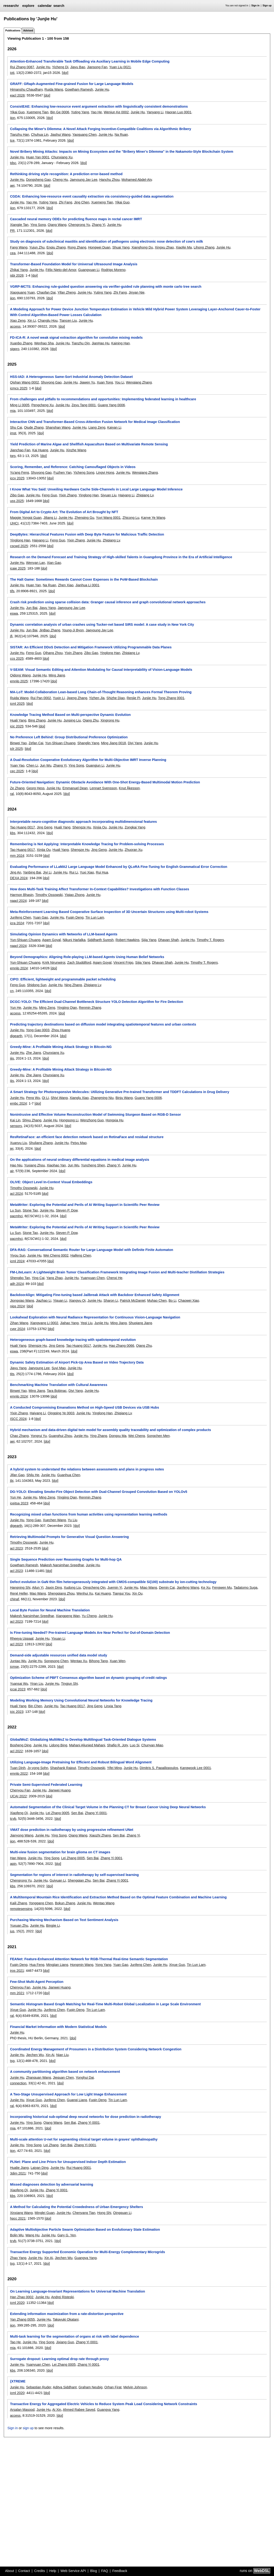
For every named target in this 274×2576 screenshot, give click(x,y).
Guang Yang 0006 (111, 405)
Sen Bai (77, 1813)
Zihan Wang (19, 1323)
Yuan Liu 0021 (120, 67)
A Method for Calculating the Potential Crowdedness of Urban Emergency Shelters (76, 2207)
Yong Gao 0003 (38, 1030)
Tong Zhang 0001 (171, 698)
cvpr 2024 (17, 1329)
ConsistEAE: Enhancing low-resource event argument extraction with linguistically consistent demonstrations (99, 106)
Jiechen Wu (35, 2055)
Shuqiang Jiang (140, 1323)
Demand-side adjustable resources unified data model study (58, 1655)
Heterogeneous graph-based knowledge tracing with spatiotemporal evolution (73, 1340)
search (58, 6)
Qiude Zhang (34, 427)
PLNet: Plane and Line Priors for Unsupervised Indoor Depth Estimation (68, 2162)
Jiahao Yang (69, 1323)
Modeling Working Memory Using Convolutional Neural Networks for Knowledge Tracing (81, 1700)
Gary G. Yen (66, 2235)
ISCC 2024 (18, 1419)
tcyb (13, 1818)
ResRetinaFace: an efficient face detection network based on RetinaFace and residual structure (86, 1137)
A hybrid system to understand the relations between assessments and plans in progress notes (87, 1469)
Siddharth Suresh (100, 940)
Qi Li (45, 1098)
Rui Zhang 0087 (22, 67)
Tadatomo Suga (245, 1587)
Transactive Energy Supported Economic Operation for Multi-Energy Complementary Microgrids (87, 2252)
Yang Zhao (54, 1278)
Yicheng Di (60, 67)
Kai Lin (15, 1120)
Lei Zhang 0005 (57, 1813)
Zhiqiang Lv (145, 495)
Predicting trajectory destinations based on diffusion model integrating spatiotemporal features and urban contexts (103, 1024)
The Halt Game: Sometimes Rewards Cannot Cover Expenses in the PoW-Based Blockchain (84, 579)
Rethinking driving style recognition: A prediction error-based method (66, 174)
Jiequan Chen (63, 2077)
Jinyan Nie (137, 292)
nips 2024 (17, 1306)
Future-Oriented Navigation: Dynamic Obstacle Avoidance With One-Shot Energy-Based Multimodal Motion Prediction (105, 782)
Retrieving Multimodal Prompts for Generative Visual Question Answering (69, 1537)
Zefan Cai (36, 743)
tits (12, 1374)
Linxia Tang (112, 1706)
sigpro (14, 349)
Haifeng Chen (81, 1255)
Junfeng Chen (20, 917)
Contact (24, 2571)
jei (11, 1148)
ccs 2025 (17, 658)
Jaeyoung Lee (39, 1368)
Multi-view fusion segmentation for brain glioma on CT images (60, 1852)
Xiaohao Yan (56, 1165)
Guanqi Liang (77, 2100)
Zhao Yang (18, 2258)
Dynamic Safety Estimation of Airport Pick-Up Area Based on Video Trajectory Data (76, 1362)
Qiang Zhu (91, 720)
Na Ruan (121, 134)
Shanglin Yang (88, 743)
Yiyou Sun (17, 1255)
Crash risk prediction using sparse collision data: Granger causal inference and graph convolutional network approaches (107, 602)
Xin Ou (137, 1593)
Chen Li (32, 765)
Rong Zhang (77, 247)
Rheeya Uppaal (21, 1638)
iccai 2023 (17, 1689)
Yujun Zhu (37, 247)
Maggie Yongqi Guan (26, 517)
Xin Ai (50, 2055)
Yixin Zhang (67, 495)
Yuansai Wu (19, 1683)
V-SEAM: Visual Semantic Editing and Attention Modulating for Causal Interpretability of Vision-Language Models (101, 669)
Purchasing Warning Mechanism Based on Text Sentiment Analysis (64, 1920)
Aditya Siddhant (65, 2387)
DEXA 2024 (18, 878)
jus (12, 1931)
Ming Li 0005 (19, 405)
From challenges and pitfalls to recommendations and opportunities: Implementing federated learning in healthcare (103, 399)
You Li (119, 382)
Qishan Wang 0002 (24, 382)
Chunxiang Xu (61, 157)
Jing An (15, 872)
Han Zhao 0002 (21, 2297)
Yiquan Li (60, 1300)
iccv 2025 (17, 478)
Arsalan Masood (22, 2409)
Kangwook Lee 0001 (195, 1768)
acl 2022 (16, 1751)
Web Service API (73, 2571)
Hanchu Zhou (109, 180)
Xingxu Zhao (164, 247)
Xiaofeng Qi (19, 1813)
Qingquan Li (122, 2213)
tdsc (13, 163)
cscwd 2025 (19, 546)
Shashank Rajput (63, 1768)
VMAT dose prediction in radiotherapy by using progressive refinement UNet (71, 1830)
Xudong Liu (72, 1587)
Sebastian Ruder (38, 2387)
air (11, 1171)
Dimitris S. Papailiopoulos (159, 1768)
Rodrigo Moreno (113, 270)
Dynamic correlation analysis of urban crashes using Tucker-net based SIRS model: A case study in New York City (102, 624)
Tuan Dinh (17, 1768)
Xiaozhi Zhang (100, 1835)
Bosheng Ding (20, 1745)
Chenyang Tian (84, 2213)
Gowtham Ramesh (79, 89)
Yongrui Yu (38, 1436)
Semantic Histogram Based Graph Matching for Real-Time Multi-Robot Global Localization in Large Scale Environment (105, 2004)
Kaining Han (120, 343)
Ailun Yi (37, 1587)
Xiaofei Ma (184, 247)
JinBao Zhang (49, 630)
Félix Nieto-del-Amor (61, 270)
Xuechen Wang (54, 1520)
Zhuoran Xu (133, 850)
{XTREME (17, 2381)
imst (13, 433)
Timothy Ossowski (48, 895)
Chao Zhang (19, 1436)
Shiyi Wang (59, 1098)
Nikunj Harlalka (74, 940)
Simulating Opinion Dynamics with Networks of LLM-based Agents (63, 934)
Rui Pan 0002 (40, 698)
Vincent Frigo (123, 962)
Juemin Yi (114, 1587)
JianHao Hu (100, 343)
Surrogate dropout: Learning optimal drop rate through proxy (59, 2359)
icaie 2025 (17, 568)
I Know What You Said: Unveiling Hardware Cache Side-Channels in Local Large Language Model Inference (96, 489)
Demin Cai (167, 1587)
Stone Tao (30, 1210)
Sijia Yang (148, 940)
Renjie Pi (133, 698)
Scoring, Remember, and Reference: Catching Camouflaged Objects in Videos (72, 467)
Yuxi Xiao (87, 872)
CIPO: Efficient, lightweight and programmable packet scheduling (63, 979)
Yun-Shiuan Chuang (60, 743)
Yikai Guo (17, 112)
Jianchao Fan (20, 450)
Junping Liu (72, 720)
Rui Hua (102, 872)
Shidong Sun (36, 985)
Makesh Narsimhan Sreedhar (62, 1565)
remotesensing (21, 1909)
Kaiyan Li (114, 427)
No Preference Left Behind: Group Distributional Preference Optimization (69, 737)
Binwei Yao (18, 743)
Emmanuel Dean (75, 788)
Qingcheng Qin (94, 1587)
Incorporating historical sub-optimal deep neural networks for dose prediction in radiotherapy (85, 2117)
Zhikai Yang (19, 270)
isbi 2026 (17, 275)
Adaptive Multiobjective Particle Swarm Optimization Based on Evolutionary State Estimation (85, 2229)
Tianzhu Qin (81, 343)
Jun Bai (31, 608)
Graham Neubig (91, 2387)
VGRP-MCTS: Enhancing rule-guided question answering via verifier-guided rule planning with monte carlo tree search (105, 286)
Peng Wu (33, 1098)
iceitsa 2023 (19, 1503)
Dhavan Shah (168, 940)
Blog (93, 2571)
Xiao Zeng (17, 320)
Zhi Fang (65, 202)
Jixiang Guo (65, 2342)
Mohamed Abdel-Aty (136, 180)
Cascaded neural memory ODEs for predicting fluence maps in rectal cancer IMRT (76, 219)
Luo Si (134, 1745)
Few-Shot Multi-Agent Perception (36, 1982)
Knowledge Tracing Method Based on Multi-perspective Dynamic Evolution (70, 715)
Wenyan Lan (35, 563)
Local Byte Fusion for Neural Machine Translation (50, 1610)
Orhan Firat (112, 2387)
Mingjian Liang (57, 1965)
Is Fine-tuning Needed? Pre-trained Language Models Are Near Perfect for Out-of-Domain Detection (90, 1632)
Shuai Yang (120, 247)
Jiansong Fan (97, 67)
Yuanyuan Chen (92, 1278)
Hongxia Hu (114, 1120)
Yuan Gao (40, 917)
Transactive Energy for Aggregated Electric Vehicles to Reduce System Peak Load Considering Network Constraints (103, 2404)
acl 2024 (16, 1193)
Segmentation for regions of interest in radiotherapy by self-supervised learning (74, 1875)
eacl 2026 (17, 95)
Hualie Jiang (19, 2168)
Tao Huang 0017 (22, 827)
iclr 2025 (16, 749)
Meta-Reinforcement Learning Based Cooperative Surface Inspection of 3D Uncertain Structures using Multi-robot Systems (109, 912)
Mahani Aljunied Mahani (87, 1745)
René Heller (19, 1593)
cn (11, 991)
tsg (12, 2061)
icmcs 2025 (18, 388)
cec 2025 (17, 771)
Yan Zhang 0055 (22, 2319)
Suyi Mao (59, 1368)
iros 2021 (17, 1970)
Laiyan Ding (40, 2168)
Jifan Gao (17, 1475)
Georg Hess (35, 788)
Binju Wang (124, 1098)
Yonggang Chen (41, 1903)
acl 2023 (16, 1548)
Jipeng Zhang (77, 698)
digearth (16, 1036)
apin (13, 1864)
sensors (16, 1126)
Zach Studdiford (79, 962)
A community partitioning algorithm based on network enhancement (65, 2071)
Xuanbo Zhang (21, 343)
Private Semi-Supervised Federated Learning (46, 1784)
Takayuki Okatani (66, 2319)
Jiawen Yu (87, 382)
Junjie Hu (43, 67)
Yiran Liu (36, 1683)
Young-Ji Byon (73, 630)
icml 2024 (17, 1261)
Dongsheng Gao (38, 180)
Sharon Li (111, 1300)
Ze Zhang (17, 788)
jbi (11, 1480)
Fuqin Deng (74, 917)
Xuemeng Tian (37, 112)
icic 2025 (16, 726)
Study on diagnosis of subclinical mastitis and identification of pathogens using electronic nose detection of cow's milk (106, 241)
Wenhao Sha (44, 343)
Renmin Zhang (90, 1007)
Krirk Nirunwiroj (53, 962)
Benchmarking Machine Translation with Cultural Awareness (58, 1385)
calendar (45, 6)
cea (12, 253)
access (15, 326)
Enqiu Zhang (56, 247)
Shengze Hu (81, 827)
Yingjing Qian (67, 1007)
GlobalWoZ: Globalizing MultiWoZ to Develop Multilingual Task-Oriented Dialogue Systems (83, 1739)
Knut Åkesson (129, 788)
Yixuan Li (58, 1638)
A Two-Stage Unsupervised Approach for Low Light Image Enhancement (68, 2094)
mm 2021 (17, 1993)
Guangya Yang (85, 2258)
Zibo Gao (17, 495)
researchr (11, 6)
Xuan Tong (105, 382)
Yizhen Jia (96, 698)
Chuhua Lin (40, 134)
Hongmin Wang (81, 1965)
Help (52, 2571)
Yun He (15, 1007)
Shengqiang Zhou (61, 1593)
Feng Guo (49, 495)
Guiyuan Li (58, 1880)
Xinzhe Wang (76, 450)
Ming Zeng (47, 1007)
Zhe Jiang (33, 1053)
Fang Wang (18, 247)
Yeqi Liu (86, 1323)
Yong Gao (33, 1520)
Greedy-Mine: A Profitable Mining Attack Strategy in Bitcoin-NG (61, 1047)
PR (12, 230)
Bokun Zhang (65, 1903)
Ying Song (38, 225)
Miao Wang (148, 1587)
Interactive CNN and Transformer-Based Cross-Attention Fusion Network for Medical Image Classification (95, 422)
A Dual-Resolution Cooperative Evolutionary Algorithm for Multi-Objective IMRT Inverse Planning (88, 760)
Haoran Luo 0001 (178, 112)
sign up (28, 2428)
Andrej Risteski (62, 2297)
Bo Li (172, 1300)
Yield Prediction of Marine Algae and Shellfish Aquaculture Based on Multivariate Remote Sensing (89, 444)
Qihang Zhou (52, 653)
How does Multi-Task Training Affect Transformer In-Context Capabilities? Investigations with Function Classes (99, 889)
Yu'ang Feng (19, 472)
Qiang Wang (57, 225)
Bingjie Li (53, 1925)
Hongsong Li (68, 1120)
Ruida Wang (54, 89)
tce (12, 140)
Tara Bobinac (56, 1391)
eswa (14, 613)
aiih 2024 (17, 1284)
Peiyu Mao (79, 1143)
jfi (11, 636)
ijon (12, 118)
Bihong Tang (98, 1661)
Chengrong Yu (79, 225)
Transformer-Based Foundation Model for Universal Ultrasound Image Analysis (73, 264)
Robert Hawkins (128, 940)
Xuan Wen (117, 1661)
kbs (12, 833)
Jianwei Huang (59, 1790)
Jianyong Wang (21, 1835)
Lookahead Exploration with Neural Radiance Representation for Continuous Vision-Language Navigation (95, 1317)
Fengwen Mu (222, 1587)
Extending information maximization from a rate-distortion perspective (66, 2314)
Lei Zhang (50, 2145)
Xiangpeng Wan (68, 1616)
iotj (12, 73)
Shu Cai (16, 427)
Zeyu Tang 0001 (83, 405)
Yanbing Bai (32, 872)
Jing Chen (81, 202)
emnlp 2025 (19, 681)
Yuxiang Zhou (34, 1165)
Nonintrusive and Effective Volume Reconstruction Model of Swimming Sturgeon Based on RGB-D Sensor (95, 1114)
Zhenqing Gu (84, 517)
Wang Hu (32, 2235)
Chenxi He (114, 1278)
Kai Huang (40, 450)
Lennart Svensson (103, 788)
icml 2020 (17, 2303)
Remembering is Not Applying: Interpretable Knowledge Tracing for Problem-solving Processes (87, 844)
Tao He (15, 2342)
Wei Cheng (136, 1436)
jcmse (14, 1666)
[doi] (65, 73)
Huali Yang (18, 720)
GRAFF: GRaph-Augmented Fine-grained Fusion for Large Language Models (71, 84)
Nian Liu (62, 2055)
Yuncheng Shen (93, 1165)
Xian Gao (54, 563)
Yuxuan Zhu (19, 1925)
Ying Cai (38, 1278)
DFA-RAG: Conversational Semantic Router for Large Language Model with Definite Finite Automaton (91, 1250)
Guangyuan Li (89, 270)
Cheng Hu (60, 180)
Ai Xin (56, 2409)
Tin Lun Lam (94, 917)
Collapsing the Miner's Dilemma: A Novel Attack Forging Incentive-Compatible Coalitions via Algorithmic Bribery (100, 129)
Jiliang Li (50, 517)
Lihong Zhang (204, 247)
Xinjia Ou (100, 827)
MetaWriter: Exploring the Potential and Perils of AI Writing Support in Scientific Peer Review (84, 1205)
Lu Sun (15, 1210)
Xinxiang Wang (21, 2213)
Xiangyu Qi (77, 1300)
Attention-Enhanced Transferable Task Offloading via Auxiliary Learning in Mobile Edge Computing (89, 61)
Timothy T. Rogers (210, 940)
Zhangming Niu (102, 1098)
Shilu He (32, 1475)
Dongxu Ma (117, 1436)
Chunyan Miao (152, 1745)
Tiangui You (121, 1593)
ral (12, 794)
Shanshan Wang (58, 427)
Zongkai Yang (135, 827)
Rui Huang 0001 (78, 2168)
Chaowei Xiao (188, 1300)
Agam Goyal (51, 940)
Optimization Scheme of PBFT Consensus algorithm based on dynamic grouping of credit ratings (88, 1678)
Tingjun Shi (69, 1683)
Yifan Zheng (67, 292)
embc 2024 (18, 1103)
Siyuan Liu (108, 495)
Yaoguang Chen (84, 134)
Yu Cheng (89, 1616)
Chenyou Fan (20, 1790)
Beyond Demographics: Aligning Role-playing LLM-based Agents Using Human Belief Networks (87, 957)
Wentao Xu (78, 1661)
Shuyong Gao (51, 382)
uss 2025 (17, 501)
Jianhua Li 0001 (87, 585)
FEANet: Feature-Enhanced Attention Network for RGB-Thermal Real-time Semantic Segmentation (89, 1959)
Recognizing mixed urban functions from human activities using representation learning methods (88, 1514)
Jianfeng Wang (188, 1587)
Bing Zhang (37, 720)
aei (12, 185)
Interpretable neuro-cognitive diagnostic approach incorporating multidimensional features (83, 821)
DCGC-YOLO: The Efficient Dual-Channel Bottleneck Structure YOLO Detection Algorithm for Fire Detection (96, 1002)
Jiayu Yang (47, 608)
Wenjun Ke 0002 (116, 112)
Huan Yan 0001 (37, 157)
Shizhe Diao (115, 698)
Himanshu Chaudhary (26, 89)
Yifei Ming (114, 1768)
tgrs (13, 456)
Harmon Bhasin (21, 895)
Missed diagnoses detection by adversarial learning (51, 2184)
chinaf (14, 1599)
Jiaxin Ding (53, 1587)
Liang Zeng (96, 427)
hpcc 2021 (17, 2218)
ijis (12, 1058)
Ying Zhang (98, 1436)
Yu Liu (72, 1520)
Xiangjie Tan (19, 225)
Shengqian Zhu (79, 1880)
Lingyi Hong (105, 472)
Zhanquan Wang (38, 2077)
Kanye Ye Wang (153, 517)
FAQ (104, 2571)
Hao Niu (16, 1165)
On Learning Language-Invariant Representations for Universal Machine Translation (77, 2291)
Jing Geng (44, 827)
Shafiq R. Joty (117, 1745)
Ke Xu (205, 1587)
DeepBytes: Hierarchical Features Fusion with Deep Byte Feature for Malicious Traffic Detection (87, 534)
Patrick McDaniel (132, 1300)
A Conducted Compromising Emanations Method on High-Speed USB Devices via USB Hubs (84, 1407)
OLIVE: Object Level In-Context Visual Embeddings (51, 1182)
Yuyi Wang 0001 (108, 517)
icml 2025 (17, 703)
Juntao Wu (18, 1661)
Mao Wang (38, 1593)
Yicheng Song (83, 472)
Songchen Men (158, 1436)
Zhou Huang (60, 1030)
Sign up (267, 5)
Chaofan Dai (46, 292)
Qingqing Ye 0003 (61, 1413)
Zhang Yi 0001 (96, 1813)
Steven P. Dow (67, 1210)
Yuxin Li (59, 698)
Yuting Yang (80, 112)
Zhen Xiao (66, 585)
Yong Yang (103, 1965)
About (9, 2571)
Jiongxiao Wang (22, 1300)
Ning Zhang (73, 985)
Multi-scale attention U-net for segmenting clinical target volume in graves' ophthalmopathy (84, 2139)
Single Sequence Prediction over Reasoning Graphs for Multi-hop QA (65, 1559)
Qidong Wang (20, 675)
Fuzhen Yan (62, 472)
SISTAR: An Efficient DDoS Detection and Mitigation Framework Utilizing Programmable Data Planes (90, 647)
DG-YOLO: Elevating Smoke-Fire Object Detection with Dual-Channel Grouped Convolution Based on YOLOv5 (98, 1492)
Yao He (96, 112)
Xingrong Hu (109, 720)
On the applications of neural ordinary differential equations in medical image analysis (79, 1159)
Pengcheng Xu (42, 405)
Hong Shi (104, 2213)
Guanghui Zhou (60, 1436)
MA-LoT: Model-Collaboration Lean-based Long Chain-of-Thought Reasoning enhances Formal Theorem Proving (100, 692)
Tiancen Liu (68, 320)
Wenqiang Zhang (139, 382)
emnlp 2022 (19, 1773)
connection (18, 2083)
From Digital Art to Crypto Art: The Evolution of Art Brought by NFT (64, 512)
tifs (12, 591)
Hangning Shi (20, 1587)
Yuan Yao (17, 765)
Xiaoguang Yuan (22, 292)
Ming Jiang (57, 675)
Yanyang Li (155, 112)
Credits (39, 2571)
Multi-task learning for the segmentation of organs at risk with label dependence (74, 2336)
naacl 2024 (18, 901)
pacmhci (16, 1216)
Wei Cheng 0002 (56, 1255)
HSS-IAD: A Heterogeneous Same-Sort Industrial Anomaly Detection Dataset (71, 377)
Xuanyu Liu (18, 1143)
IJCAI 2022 (18, 1796)
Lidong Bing (58, 1745)
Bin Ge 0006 (59, 112)
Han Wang (18, 1858)
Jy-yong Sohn (37, 1768)
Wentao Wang (103, 1903)
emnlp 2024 (19, 968)
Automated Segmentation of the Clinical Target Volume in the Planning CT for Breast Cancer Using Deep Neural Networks (108, 1807)
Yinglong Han (89, 495)
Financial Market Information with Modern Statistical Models (58, 2027)
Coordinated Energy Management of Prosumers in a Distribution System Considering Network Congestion (95, 2049)
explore (28, 6)
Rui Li (73, 872)
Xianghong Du (142, 247)
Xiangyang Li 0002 (44, 1323)
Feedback (119, 2571)
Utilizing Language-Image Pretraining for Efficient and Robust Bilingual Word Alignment (80, 1762)
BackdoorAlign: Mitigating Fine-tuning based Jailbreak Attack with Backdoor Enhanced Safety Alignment (94, 1295)
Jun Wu (45, 765)
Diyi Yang (135, 743)
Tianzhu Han (19, 134)
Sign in (255, 5)
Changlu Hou (48, 320)
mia (12, 411)
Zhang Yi (98, 225)
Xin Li (31, 320)
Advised (28, 30)
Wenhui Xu (84, 1593)
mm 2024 (17, 855)
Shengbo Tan (20, 1278)
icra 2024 (17, 923)
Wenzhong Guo (92, 1120)
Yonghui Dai (85, 2077)
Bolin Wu (16, 2235)
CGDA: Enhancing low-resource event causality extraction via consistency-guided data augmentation (91, 196)
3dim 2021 (18, 2173)
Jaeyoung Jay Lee (83, 180)
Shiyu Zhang (31, 1120)
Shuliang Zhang (41, 1143)
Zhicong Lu (130, 517)
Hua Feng (36, 1965)
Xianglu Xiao (79, 1098)
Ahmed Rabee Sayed (79, 2409)
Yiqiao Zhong (74, 895)
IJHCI (14, 523)
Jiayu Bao (77, 67)
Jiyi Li (47, 872)
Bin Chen (35, 1706)
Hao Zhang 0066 (121, 1345)
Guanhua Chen (68, 1475)
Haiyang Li (126, 495)
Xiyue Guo (177, 1965)
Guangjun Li (95, 765)
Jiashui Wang (60, 134)
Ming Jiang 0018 (113, 743)
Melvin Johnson (135, 2387)
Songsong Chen (56, 1661)
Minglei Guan (45, 2213)
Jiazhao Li (43, 1300)
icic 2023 (16, 1712)
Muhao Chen (156, 1300)
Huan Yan (33, 585)
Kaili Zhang (18, 1903)
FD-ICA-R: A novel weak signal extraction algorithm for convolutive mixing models (76, 337)
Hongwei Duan (99, 247)
